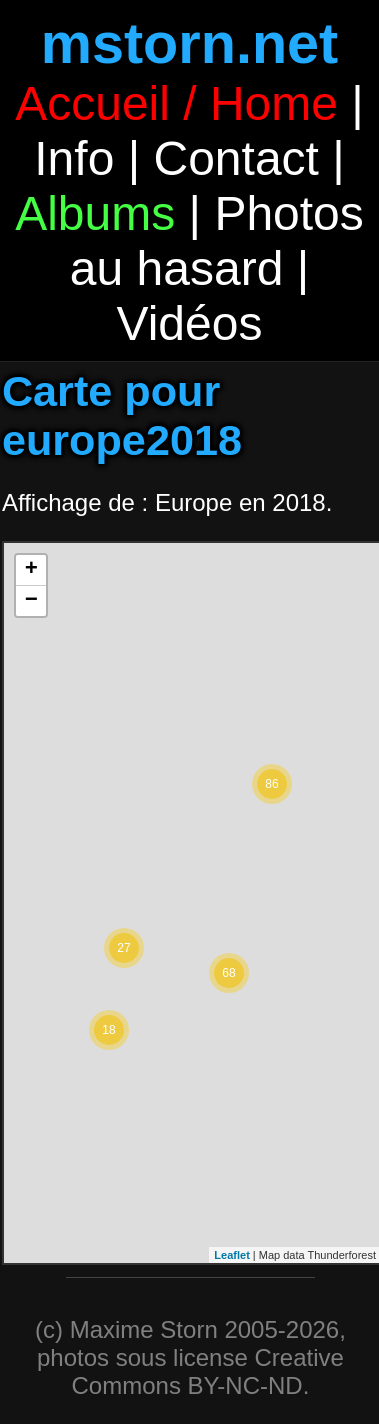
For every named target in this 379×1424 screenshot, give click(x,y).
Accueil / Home (176, 103)
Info (74, 158)
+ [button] (31, 570)
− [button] (31, 601)
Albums (95, 213)
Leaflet (231, 1255)
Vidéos (190, 323)
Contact (235, 158)
